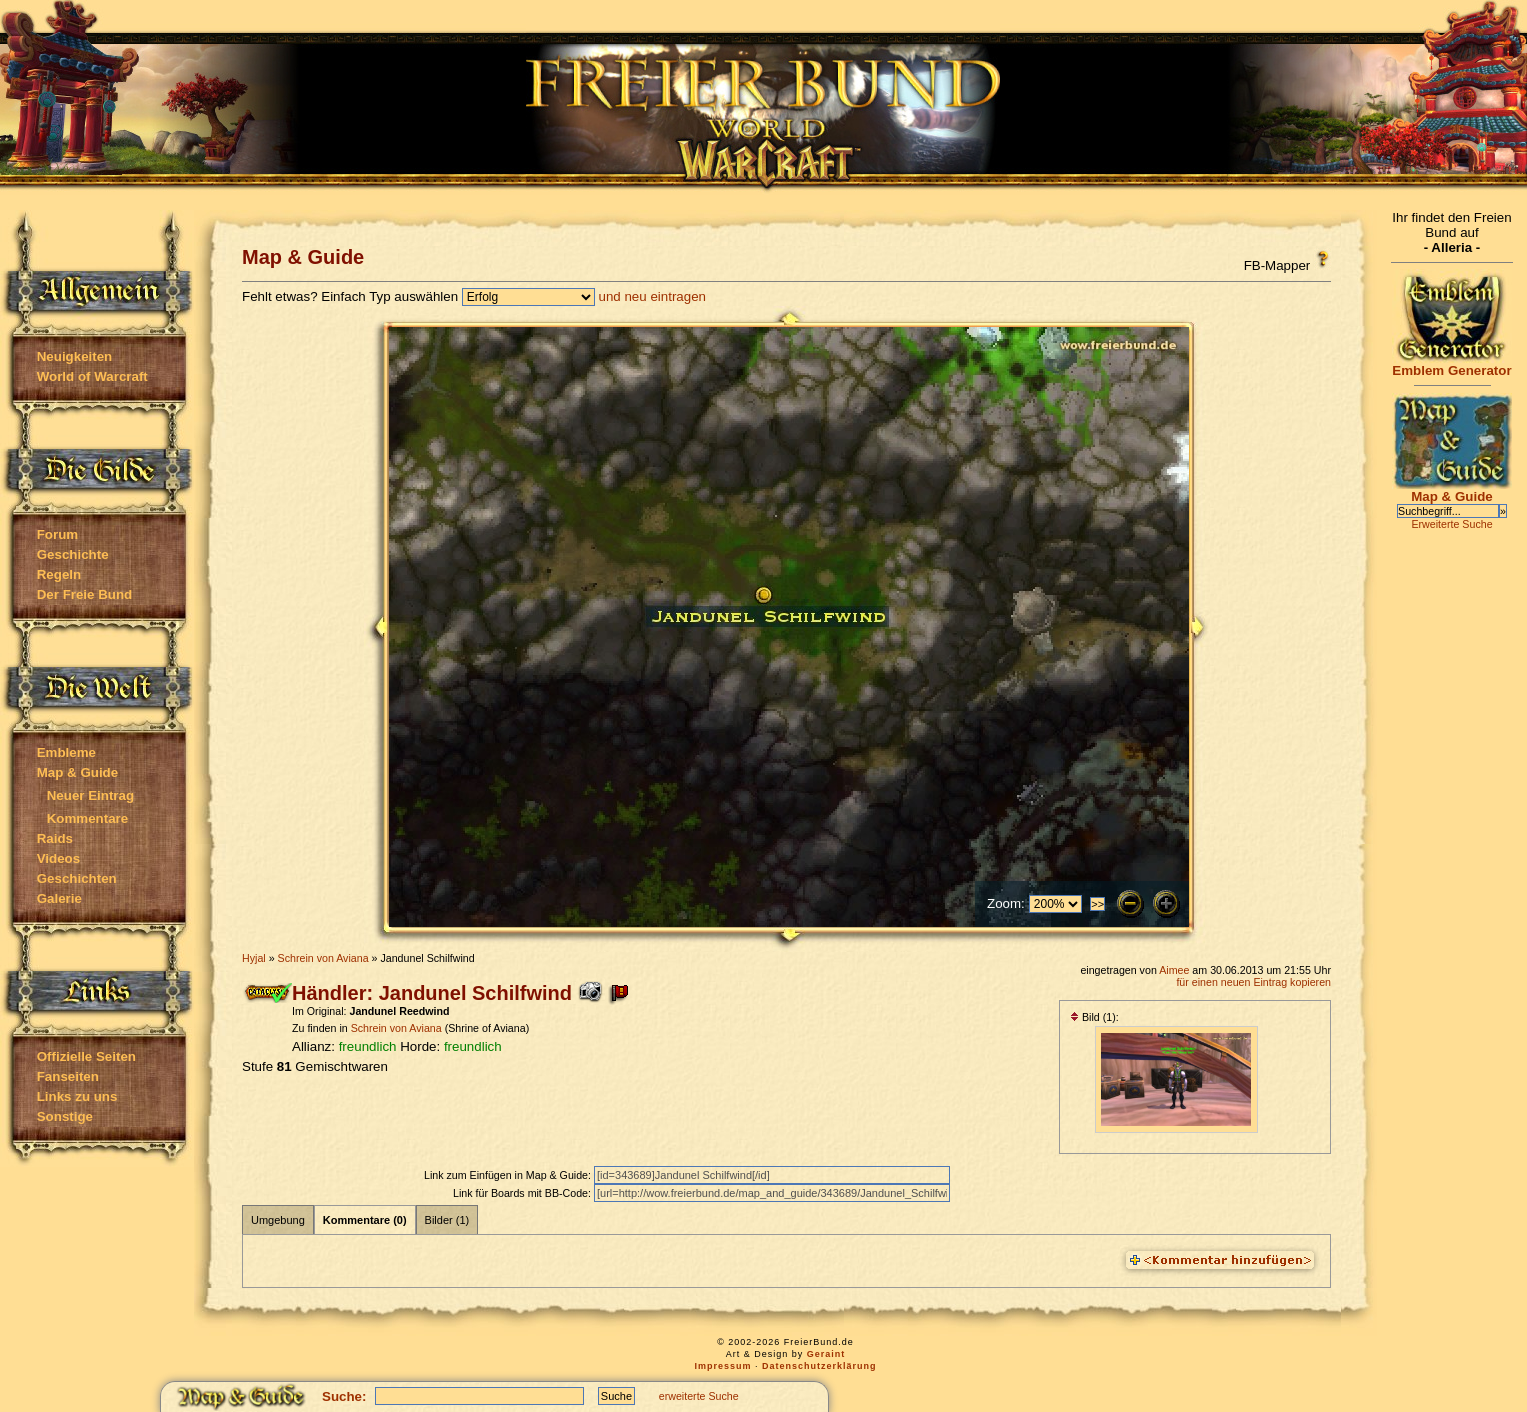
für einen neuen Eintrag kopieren (1253, 982)
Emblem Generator (1452, 364)
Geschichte (73, 554)
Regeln (59, 574)
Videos (58, 858)
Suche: (344, 1396)
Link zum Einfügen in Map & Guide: (509, 1175)
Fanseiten (68, 1076)
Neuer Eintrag (90, 795)
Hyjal (254, 958)
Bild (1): (1094, 1017)
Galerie (59, 898)
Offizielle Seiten (86, 1056)
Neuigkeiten (75, 356)
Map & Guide (77, 772)
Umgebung (278, 1220)
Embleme (66, 752)
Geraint (826, 1354)
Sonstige (65, 1116)
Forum (57, 534)
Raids (55, 838)
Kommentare (87, 818)
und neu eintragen (652, 296)
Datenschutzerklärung (819, 1366)
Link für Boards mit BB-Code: (523, 1193)
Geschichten (77, 878)
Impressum (722, 1366)
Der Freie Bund (85, 594)
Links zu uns (77, 1096)
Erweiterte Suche (1451, 524)
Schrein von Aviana (323, 958)
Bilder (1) (447, 1220)
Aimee (1174, 970)
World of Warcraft (92, 376)
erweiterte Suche (699, 1396)
